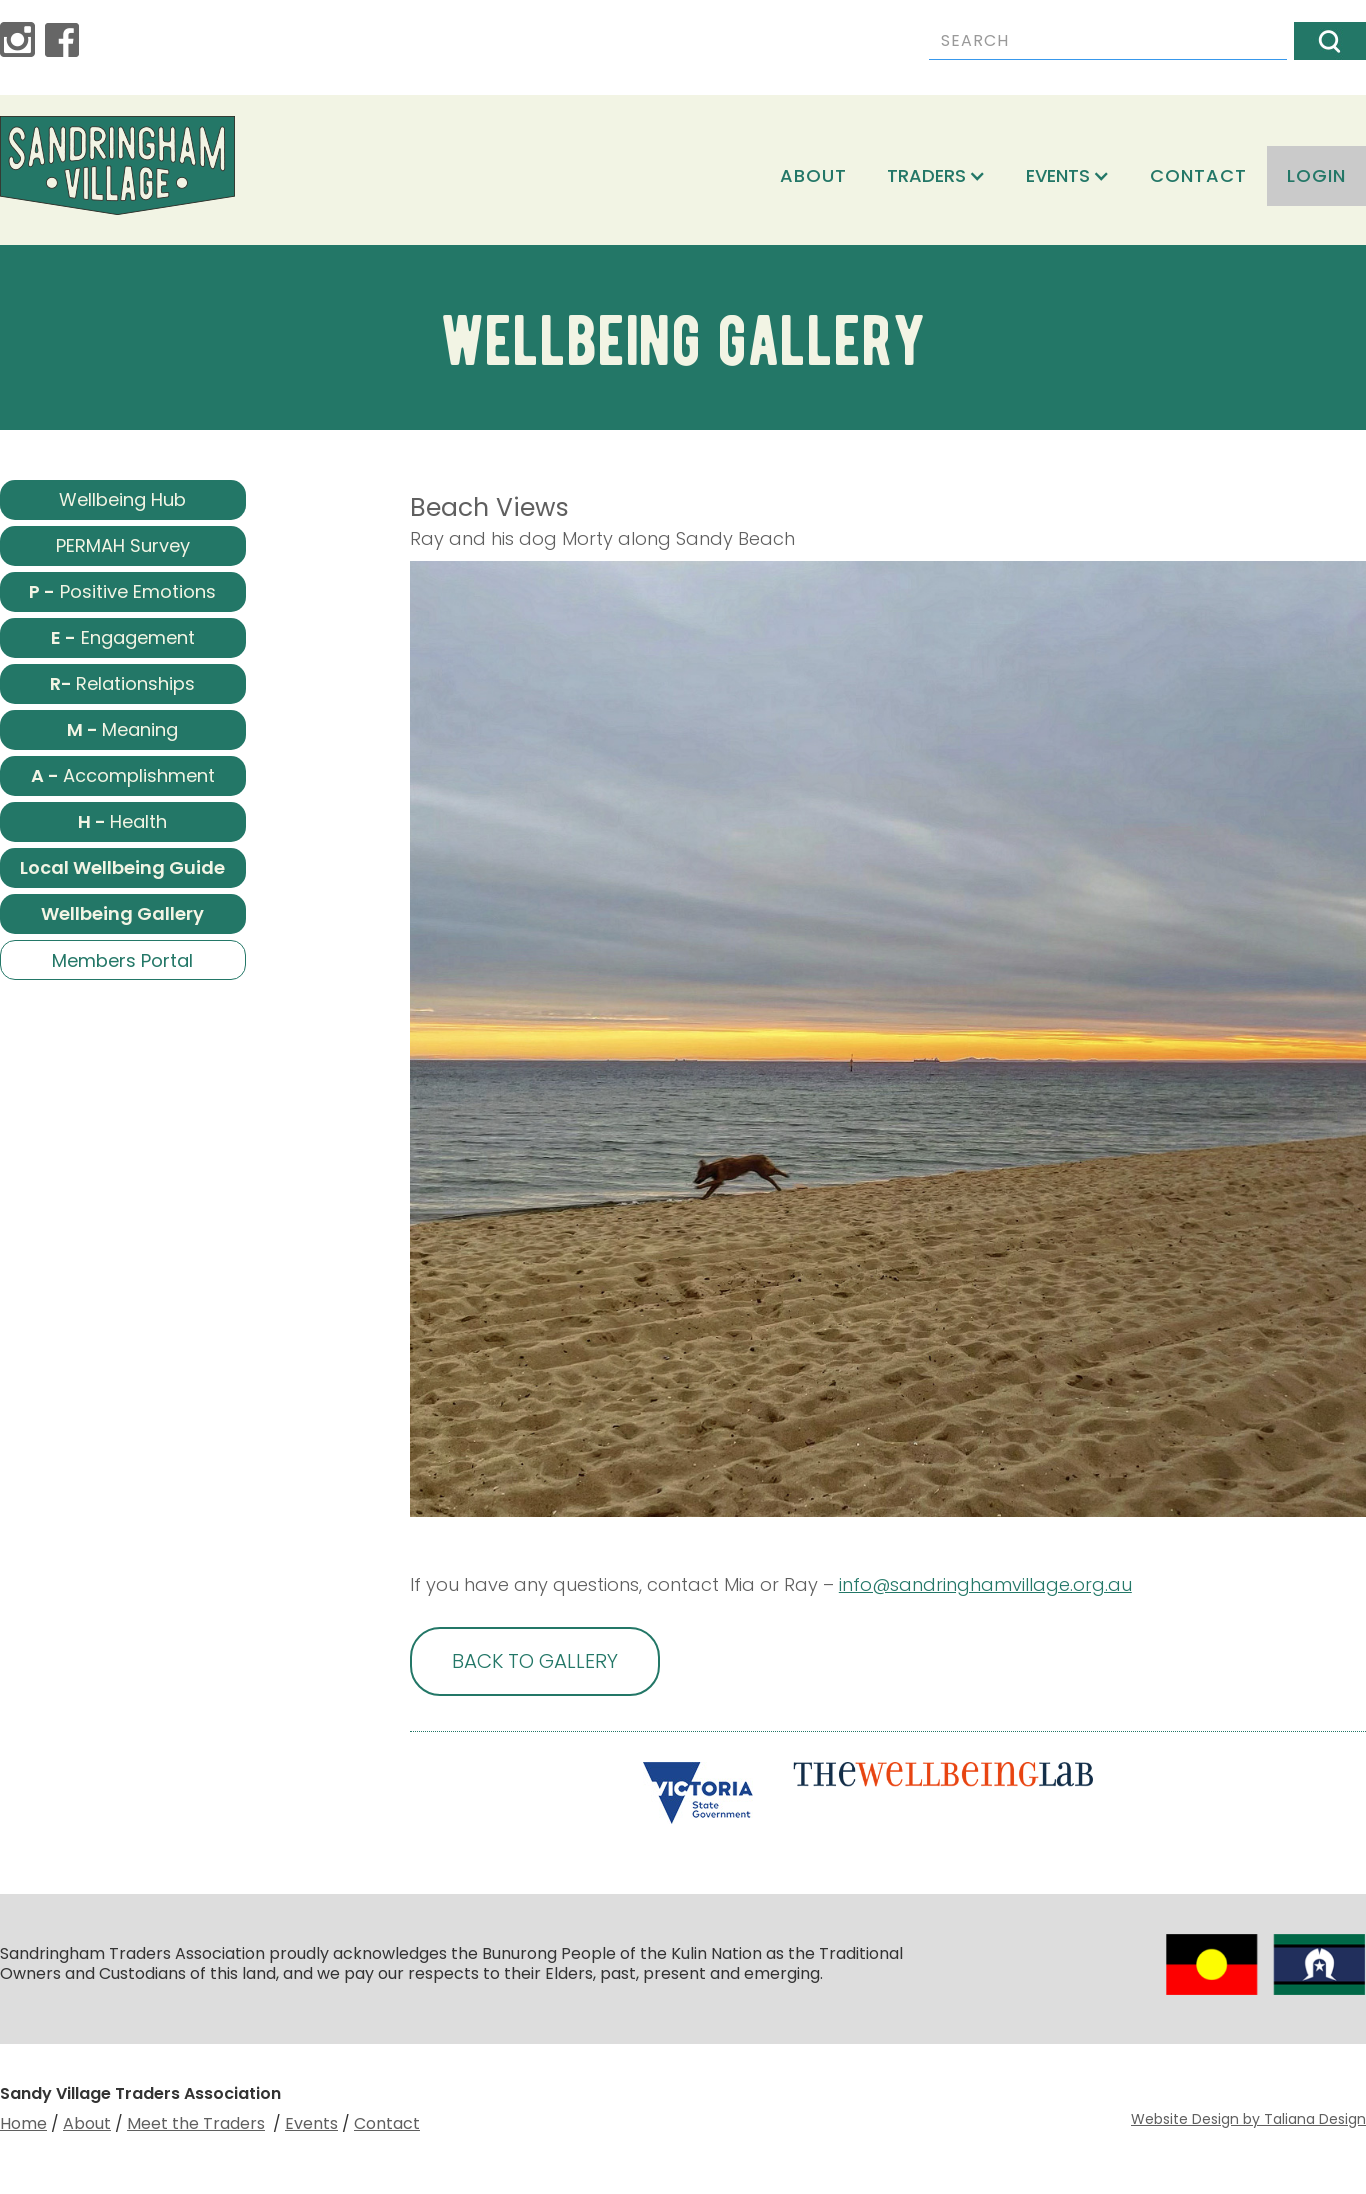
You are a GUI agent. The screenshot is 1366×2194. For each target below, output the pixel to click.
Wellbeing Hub (122, 499)
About (813, 175)
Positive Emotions (122, 591)
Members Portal (122, 960)
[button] (936, 176)
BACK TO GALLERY (535, 1661)
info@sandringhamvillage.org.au (985, 1584)
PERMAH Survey (123, 545)
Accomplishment (123, 775)
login (1316, 175)
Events (311, 2123)
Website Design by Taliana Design (1248, 2119)
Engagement (123, 637)
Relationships (122, 683)
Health (122, 821)
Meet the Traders (196, 2123)
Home (23, 2123)
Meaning (122, 729)
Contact (1198, 175)
